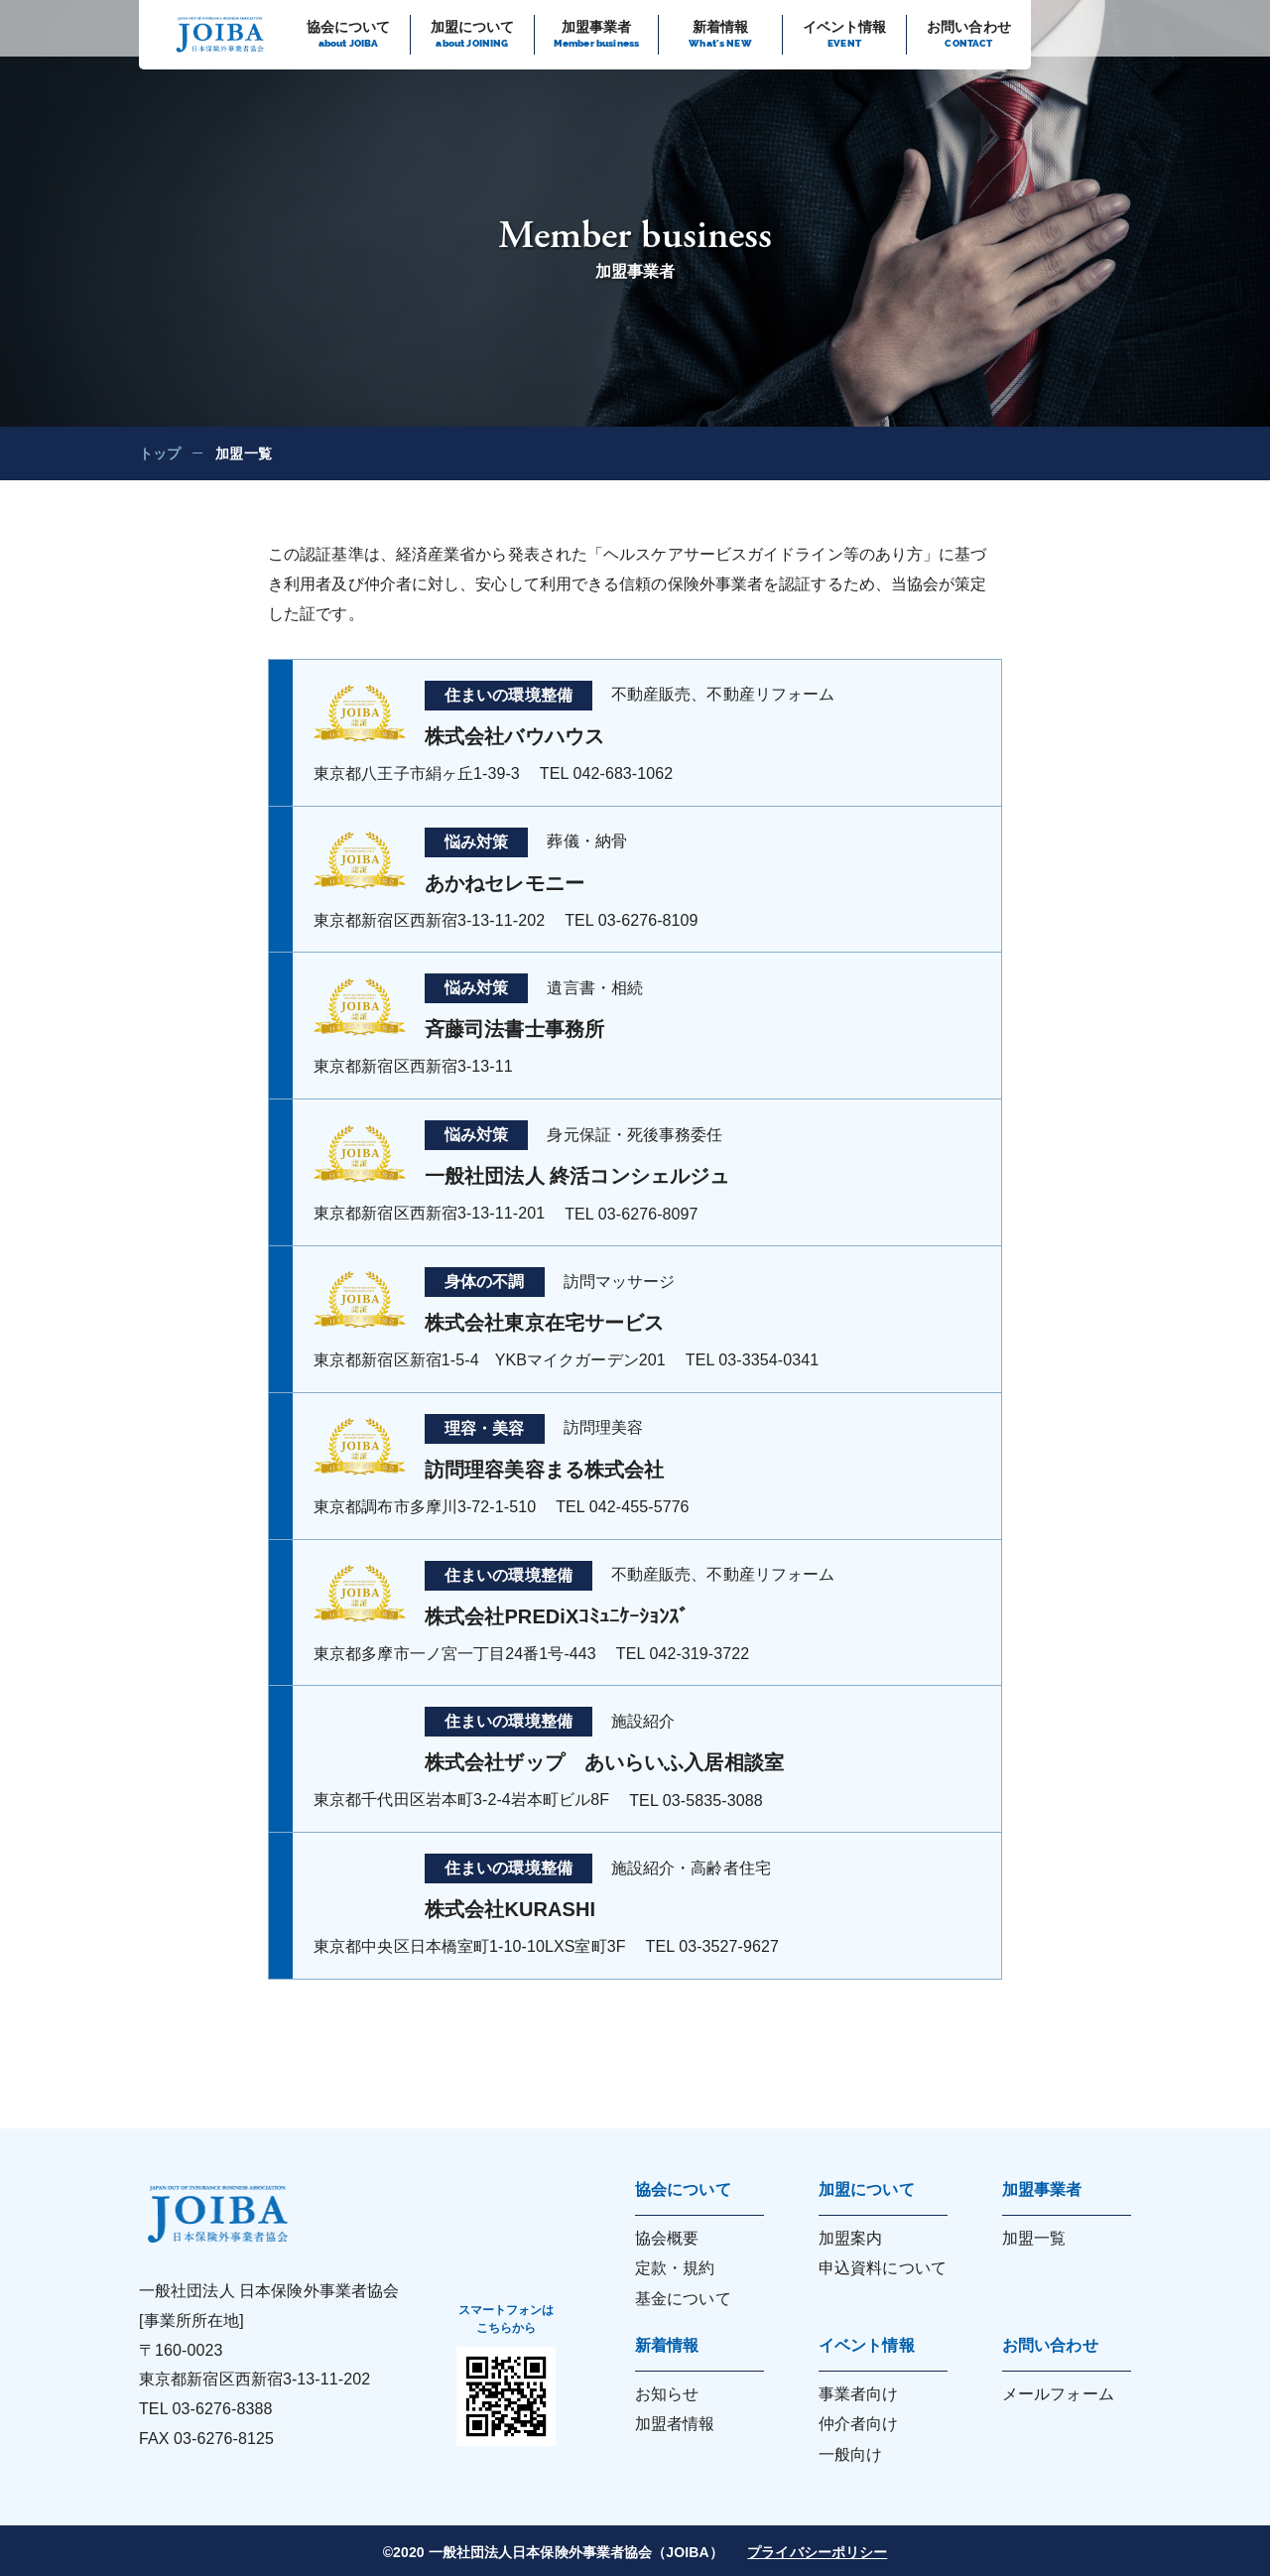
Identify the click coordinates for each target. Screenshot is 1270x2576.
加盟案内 (850, 2238)
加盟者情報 (675, 2423)
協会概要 (666, 2238)
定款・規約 (675, 2267)
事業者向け (859, 2393)
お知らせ (666, 2393)
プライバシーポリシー (817, 2552)
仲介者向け (859, 2423)
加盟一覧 (1034, 2238)
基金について (683, 2298)
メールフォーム (1058, 2393)
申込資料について (883, 2267)
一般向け (850, 2454)
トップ (160, 453)
